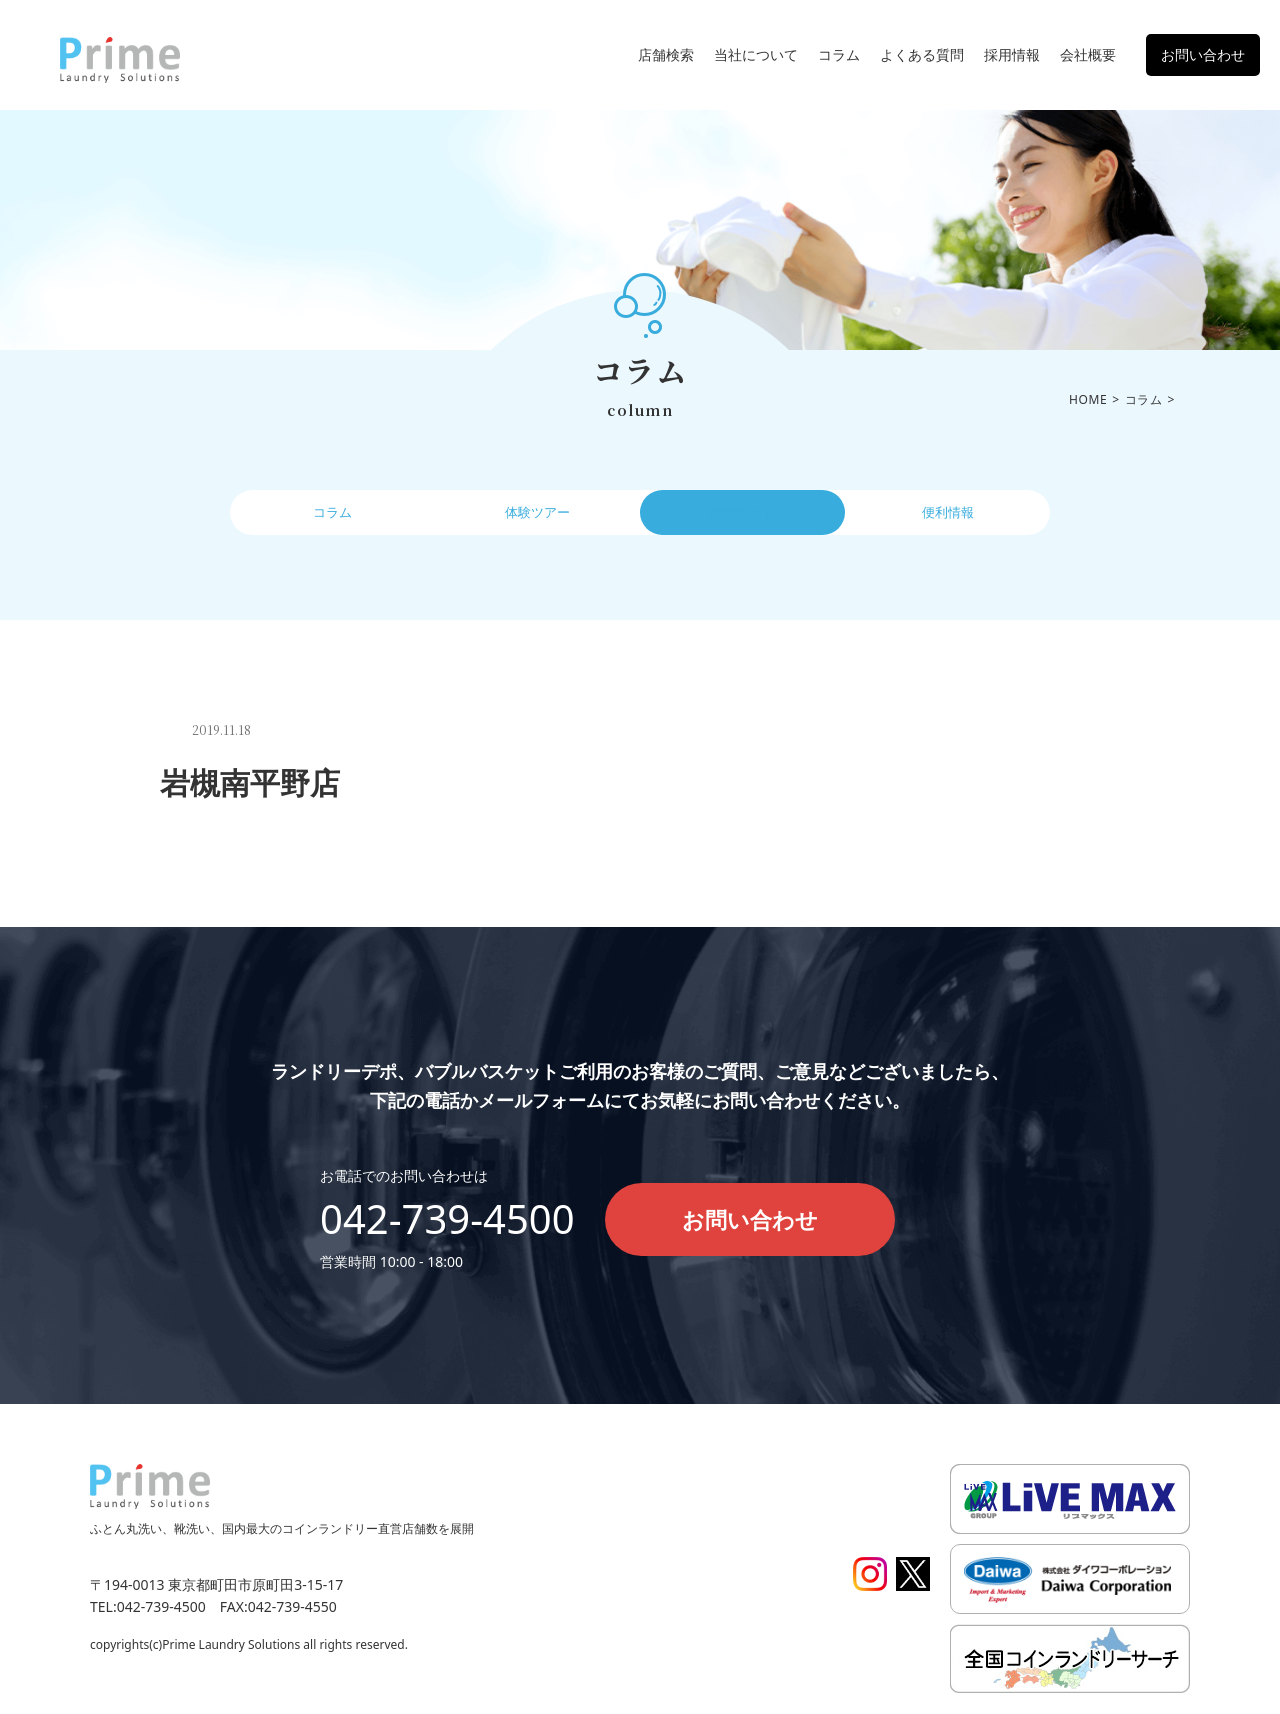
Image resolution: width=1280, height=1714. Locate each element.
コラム (839, 54)
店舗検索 (666, 54)
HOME (1088, 399)
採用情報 (1012, 54)
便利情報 (948, 517)
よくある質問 (922, 54)
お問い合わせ (1203, 54)
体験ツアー (538, 517)
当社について (756, 54)
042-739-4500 (447, 1218)
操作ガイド (743, 517)
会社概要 (1088, 54)
